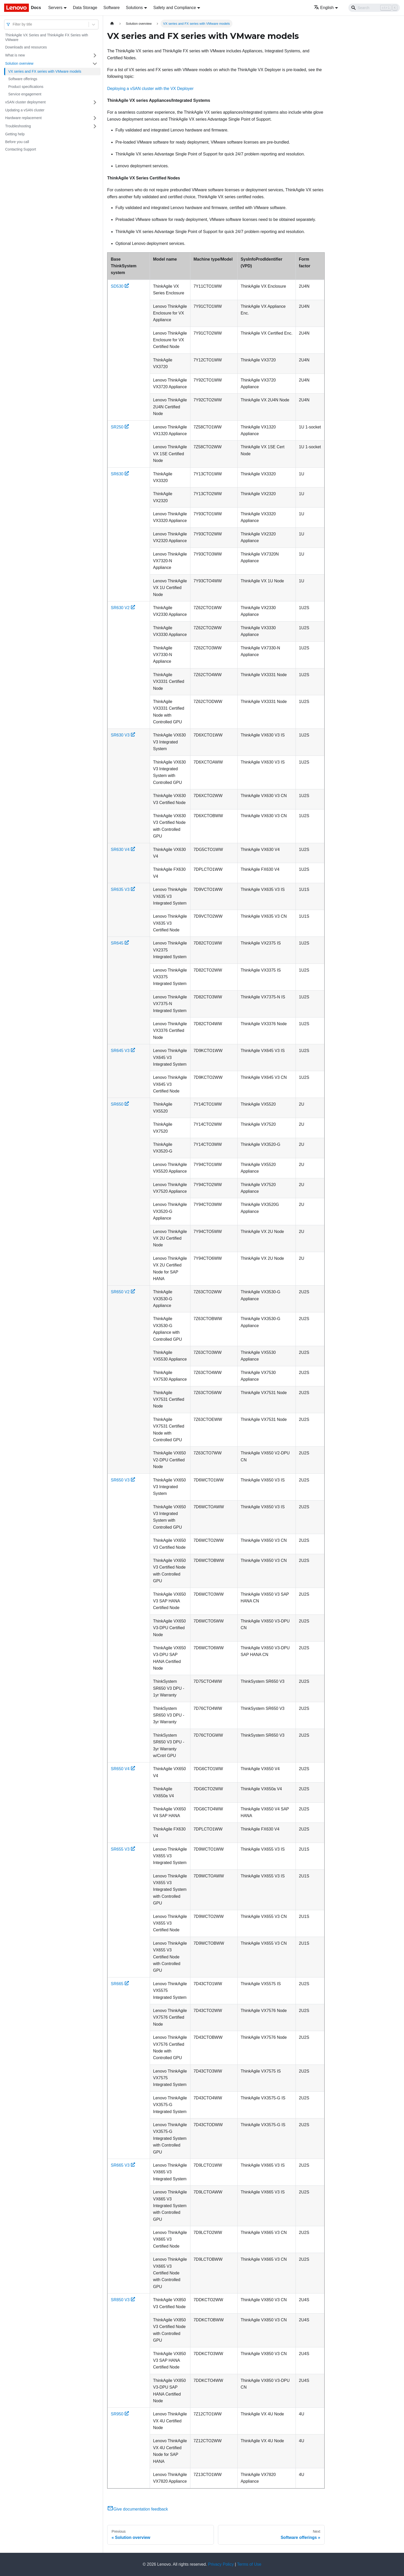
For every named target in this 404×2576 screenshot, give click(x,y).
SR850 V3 (123, 2300)
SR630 (120, 474)
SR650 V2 (123, 1292)
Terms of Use (249, 2564)
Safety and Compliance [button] (174, 7)
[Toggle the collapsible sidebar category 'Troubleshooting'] (94, 126)
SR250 (120, 427)
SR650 (120, 1104)
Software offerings (22, 79)
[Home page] (112, 24)
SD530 (120, 286)
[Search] (374, 8)
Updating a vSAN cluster (25, 110)
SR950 (120, 2414)
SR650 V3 (123, 1480)
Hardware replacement (23, 118)
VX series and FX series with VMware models (44, 71)
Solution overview (19, 63)
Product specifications (25, 87)
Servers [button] (55, 7)
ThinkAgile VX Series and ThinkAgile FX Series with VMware (46, 37)
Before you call (17, 142)
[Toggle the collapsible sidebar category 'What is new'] (94, 55)
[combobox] (13, 24)
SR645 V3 (123, 1050)
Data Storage (85, 7)
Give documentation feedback (137, 2509)
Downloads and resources (26, 47)
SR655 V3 (123, 1849)
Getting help (15, 134)
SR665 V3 (123, 2165)
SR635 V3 (123, 889)
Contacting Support (20, 149)
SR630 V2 (123, 608)
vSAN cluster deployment (25, 102)
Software (111, 7)
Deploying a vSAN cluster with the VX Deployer (150, 88)
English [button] (324, 7)
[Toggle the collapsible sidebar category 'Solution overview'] (94, 64)
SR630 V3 (123, 735)
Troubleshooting (18, 126)
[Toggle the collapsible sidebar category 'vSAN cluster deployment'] (94, 102)
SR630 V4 (123, 849)
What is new (15, 55)
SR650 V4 (123, 1769)
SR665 (120, 1984)
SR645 (120, 943)
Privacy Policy (221, 2564)
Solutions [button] (134, 7)
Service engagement (24, 94)
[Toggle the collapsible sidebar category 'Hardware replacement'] (94, 118)
